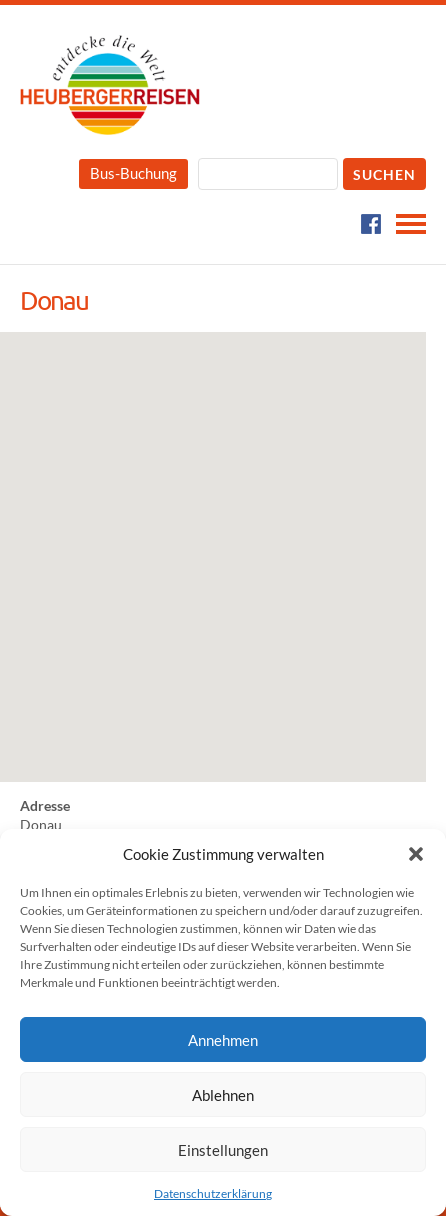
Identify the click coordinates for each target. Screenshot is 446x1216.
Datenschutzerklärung (213, 1193)
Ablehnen (223, 1095)
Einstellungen (223, 1150)
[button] (416, 854)
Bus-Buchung (133, 173)
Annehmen (223, 1040)
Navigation (411, 224)
